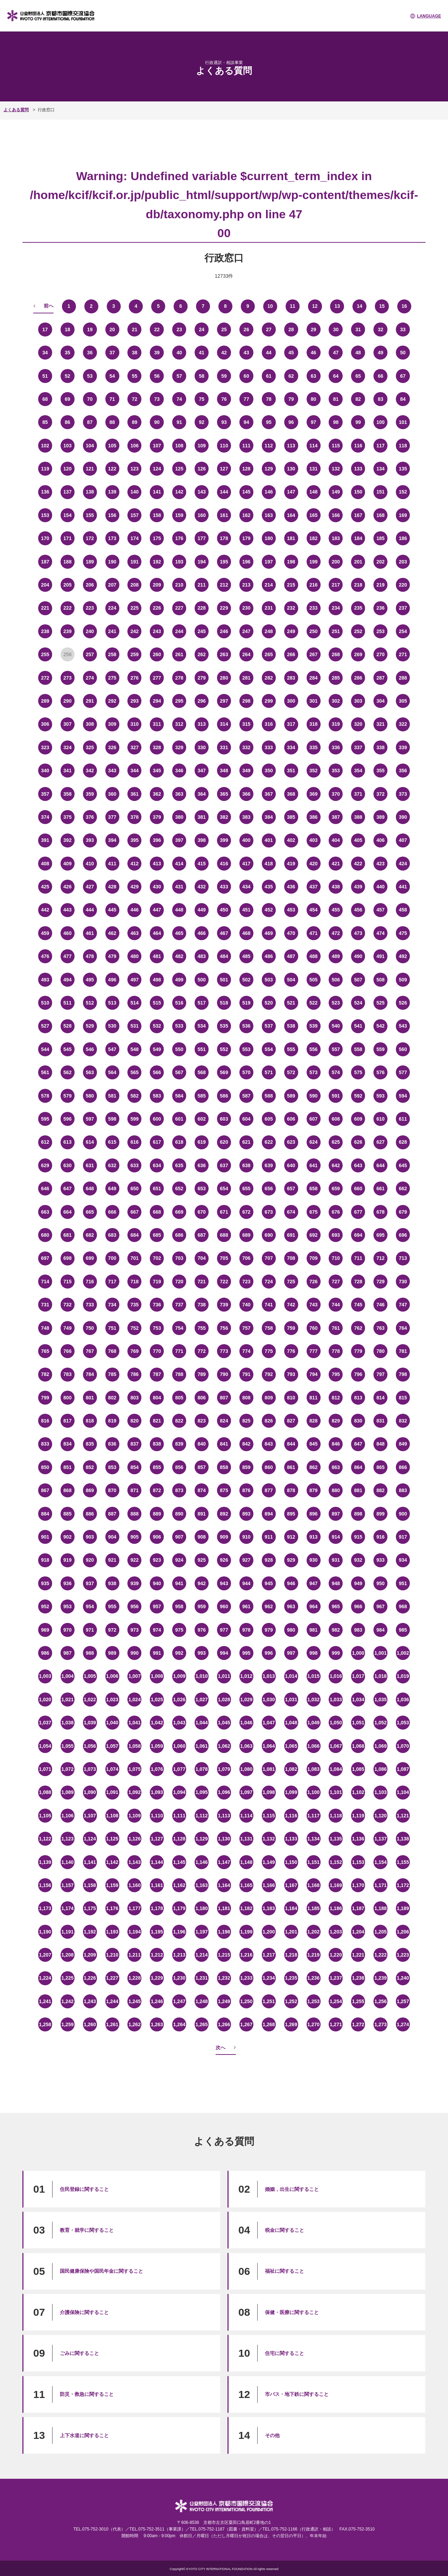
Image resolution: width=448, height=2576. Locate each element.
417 (246, 863)
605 (269, 1119)
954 (90, 1606)
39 (157, 352)
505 (313, 979)
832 (403, 1421)
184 (358, 538)
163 (269, 515)
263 (224, 654)
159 (179, 515)
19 (90, 329)
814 (381, 1397)
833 (45, 1444)
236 (381, 608)
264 (246, 654)
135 (403, 468)
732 (67, 1304)
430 (157, 886)
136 (45, 492)
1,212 (157, 1955)
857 (201, 1467)
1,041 (134, 1722)
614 (90, 1142)
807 (224, 1397)
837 (135, 1444)
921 (112, 1560)
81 (336, 399)
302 (336, 701)
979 (269, 1630)
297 (224, 701)
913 (313, 1537)
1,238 (358, 1978)
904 (112, 1537)
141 (157, 492)
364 (201, 794)
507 (358, 979)
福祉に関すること (284, 2271)
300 (291, 701)
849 (403, 1444)
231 (269, 608)
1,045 (224, 1722)
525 (381, 1003)
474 (381, 933)
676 (336, 1212)
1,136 (358, 1838)
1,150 (291, 1862)
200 (336, 562)
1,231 (202, 1978)
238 (45, 631)
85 (45, 422)
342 (90, 770)
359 (90, 794)
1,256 (380, 2001)
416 (224, 863)
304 (381, 701)
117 (381, 445)
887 (112, 1514)
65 (358, 376)
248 (269, 631)
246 (224, 631)
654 (224, 1188)
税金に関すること (284, 2230)
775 (269, 1351)
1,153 (358, 1862)
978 (246, 1630)
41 (201, 352)
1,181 (224, 1908)
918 (45, 1560)
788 (179, 1374)
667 (135, 1212)
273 (67, 678)
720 (179, 1281)
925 (201, 1560)
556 (313, 1049)
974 (157, 1630)
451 (246, 910)
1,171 (380, 1885)
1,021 (67, 1699)
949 (358, 1583)
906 (157, 1537)
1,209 (90, 1955)
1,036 (403, 1699)
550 (179, 1049)
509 (403, 979)
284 (313, 678)
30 (336, 329)
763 (381, 1328)
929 (291, 1560)
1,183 (268, 1908)
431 (179, 886)
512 (90, 1003)
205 (67, 585)
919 (67, 1560)
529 (90, 1026)
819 (112, 1421)
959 (201, 1606)
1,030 (268, 1699)
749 (67, 1328)
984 (381, 1630)
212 (224, 585)
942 (201, 1583)
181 (291, 538)
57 (179, 376)
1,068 (358, 1746)
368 (291, 794)
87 (90, 422)
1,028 (224, 1699)
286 (358, 678)
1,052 (380, 1722)
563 (90, 1072)
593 (381, 1096)
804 (157, 1397)
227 (179, 608)
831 (381, 1421)
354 (358, 770)
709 (313, 1258)
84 (403, 399)
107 (157, 445)
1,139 (45, 1862)
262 (201, 654)
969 (45, 1630)
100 (381, 422)
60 (246, 376)
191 (135, 562)
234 (336, 608)
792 (269, 1374)
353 (336, 770)
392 (67, 840)
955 (112, 1606)
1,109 (134, 1815)
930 (313, 1560)
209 (157, 585)
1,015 (313, 1676)
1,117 (313, 1815)
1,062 (224, 1746)
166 (336, 515)
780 (381, 1351)
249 (291, 631)
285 (336, 678)
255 (45, 654)
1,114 (246, 1815)
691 (291, 1235)
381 (201, 817)
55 (135, 376)
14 (360, 306)
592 (358, 1096)
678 (381, 1212)
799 (45, 1397)
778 (336, 1351)
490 (358, 956)
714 (45, 1281)
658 (313, 1188)
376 (90, 817)
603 (224, 1119)
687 (201, 1235)
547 (112, 1049)
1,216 (246, 1955)
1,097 (246, 1792)
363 (179, 794)
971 (90, 1630)
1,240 (403, 1978)
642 (336, 1165)
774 (246, 1351)
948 (336, 1583)
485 (246, 956)
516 (179, 1003)
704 (201, 1258)
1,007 (134, 1676)
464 (157, 933)
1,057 (112, 1746)
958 (179, 1606)
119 (45, 468)
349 (246, 770)
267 (313, 654)
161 (224, 515)
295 (179, 701)
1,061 (202, 1746)
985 (403, 1630)
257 (90, 654)
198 (291, 562)
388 (358, 817)
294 (157, 701)
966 (358, 1606)
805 (179, 1397)
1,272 (358, 2024)
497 (135, 979)
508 (381, 979)
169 (403, 515)
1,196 (179, 1932)
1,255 (358, 2001)
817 (67, 1421)
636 (201, 1165)
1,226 (90, 1978)
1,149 (268, 1862)
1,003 (45, 1676)
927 (246, 1560)
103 (67, 445)
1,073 (90, 1769)
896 (313, 1514)
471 (313, 933)
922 (135, 1560)
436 (291, 886)
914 (336, 1537)
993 (201, 1653)
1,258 (45, 2024)
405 (358, 840)
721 (201, 1281)
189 (90, 562)
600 (157, 1119)
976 (201, 1630)
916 (381, 1537)
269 (358, 654)
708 (291, 1258)
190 (112, 562)
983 (358, 1630)
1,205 (380, 1932)
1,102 (358, 1792)
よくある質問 (16, 109)
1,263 (157, 2024)
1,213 (179, 1955)
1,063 (246, 1746)
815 (403, 1397)
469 (269, 933)
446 (135, 910)
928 (269, 1560)
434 (246, 886)
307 (67, 724)
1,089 (67, 1792)
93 (224, 422)
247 (246, 631)
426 (67, 886)
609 (358, 1119)
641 (313, 1165)
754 (179, 1328)
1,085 (358, 1769)
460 (67, 933)
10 (270, 306)
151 (381, 492)
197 (269, 562)
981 (313, 1630)
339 (403, 747)
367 (269, 794)
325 (90, 747)
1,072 (67, 1769)
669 (179, 1212)
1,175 (90, 1908)
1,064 (268, 1746)
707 (269, 1258)
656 (269, 1188)
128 (246, 468)
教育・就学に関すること (87, 2230)
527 (45, 1026)
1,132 (268, 1838)
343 (112, 770)
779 (358, 1351)
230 (246, 608)
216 (313, 585)
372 (381, 794)
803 (135, 1397)
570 (246, 1072)
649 (112, 1188)
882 (381, 1490)
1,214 (202, 1955)
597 (90, 1119)
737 (179, 1304)
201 (358, 562)
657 (291, 1188)
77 (246, 399)
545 (67, 1049)
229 (224, 608)
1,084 (336, 1769)
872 (157, 1490)
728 (358, 1281)
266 (291, 654)
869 (90, 1490)
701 (135, 1258)
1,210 (112, 1955)
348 (224, 770)
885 (67, 1514)
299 (269, 701)
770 (157, 1351)
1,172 (403, 1885)
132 (336, 468)
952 (45, 1606)
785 (112, 1374)
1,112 (202, 1815)
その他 (272, 2435)
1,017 (358, 1676)
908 (201, 1537)
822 (179, 1421)
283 (291, 678)
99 (358, 422)
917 (403, 1537)
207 (112, 585)
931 (336, 1560)
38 (135, 352)
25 (224, 329)
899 (381, 1514)
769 (135, 1351)
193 (179, 562)
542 (381, 1026)
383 (246, 817)
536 (246, 1026)
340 (45, 770)
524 (358, 1003)
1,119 (358, 1815)
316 (269, 724)
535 (224, 1026)
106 (135, 445)
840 (201, 1444)
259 (135, 654)
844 (291, 1444)
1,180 (202, 1908)
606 (291, 1119)
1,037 (45, 1722)
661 (381, 1188)
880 (336, 1490)
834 (67, 1444)
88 (112, 422)
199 (313, 562)
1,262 (134, 2024)
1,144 (157, 1862)
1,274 (403, 2024)
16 (404, 306)
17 (45, 329)
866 (403, 1467)
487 (291, 956)
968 (403, 1606)
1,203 (336, 1932)
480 (135, 956)
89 (135, 422)
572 (291, 1072)
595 (45, 1119)
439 (358, 886)
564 (112, 1072)
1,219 (313, 1955)
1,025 (157, 1699)
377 (112, 817)
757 (246, 1328)
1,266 (224, 2024)
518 (224, 1003)
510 (45, 1003)
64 (336, 376)
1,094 (179, 1792)
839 (179, 1444)
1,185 (313, 1908)
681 (67, 1235)
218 (358, 585)
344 (135, 770)
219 (381, 585)
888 (135, 1514)
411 (112, 863)
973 (135, 1630)
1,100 (313, 1792)
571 (269, 1072)
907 (179, 1537)
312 (179, 724)
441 (403, 886)
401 (269, 840)
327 (135, 747)
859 (246, 1467)
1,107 (90, 1815)
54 (112, 376)
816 (45, 1421)
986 (45, 1653)
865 (381, 1467)
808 (246, 1397)
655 (246, 1188)
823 (201, 1421)
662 (403, 1188)
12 (315, 306)
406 (381, 840)
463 (135, 933)
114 (313, 445)
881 (358, 1490)
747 (403, 1304)
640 (291, 1165)
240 (90, 631)
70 (90, 399)
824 (224, 1421)
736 (157, 1304)
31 (358, 329)
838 (157, 1444)
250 (313, 631)
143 (201, 492)
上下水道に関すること (84, 2435)
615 (112, 1142)
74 (179, 399)
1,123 (67, 1838)
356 (403, 770)
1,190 (45, 1932)
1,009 (179, 1676)
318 (313, 724)
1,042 (157, 1722)
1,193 (112, 1932)
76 (224, 399)
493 (45, 979)
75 (201, 399)
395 (135, 840)
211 (201, 585)
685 (157, 1235)
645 (403, 1165)
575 (358, 1072)
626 (358, 1142)
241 (112, 631)
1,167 (291, 1885)
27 (269, 329)
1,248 (202, 2001)
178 (224, 538)
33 (403, 329)
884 (45, 1514)
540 (336, 1026)
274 (90, 678)
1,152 (336, 1862)
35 (67, 352)
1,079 (224, 1769)
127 (224, 468)
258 (112, 654)
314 (224, 724)
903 (90, 1537)
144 (224, 492)
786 (135, 1374)
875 (224, 1490)
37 (112, 352)
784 (90, 1374)
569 (224, 1072)
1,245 (134, 2001)
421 (336, 863)
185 (381, 538)
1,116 (291, 1815)
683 (112, 1235)
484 (224, 956)
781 (403, 1351)
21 (135, 329)
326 (112, 747)
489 (336, 956)
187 (45, 562)
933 (381, 1560)
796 (358, 1374)
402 (291, 840)
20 (112, 329)
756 (224, 1328)
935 (45, 1583)
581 (112, 1096)
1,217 (268, 1955)
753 (157, 1328)
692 (313, 1235)
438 (336, 886)
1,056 (90, 1746)
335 (313, 747)
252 (358, 631)
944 (246, 1583)
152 (403, 492)
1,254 (336, 2001)
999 (336, 1653)
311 (157, 724)
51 (45, 376)
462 (112, 933)
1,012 (246, 1676)
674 (291, 1212)
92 (201, 422)
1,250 (246, 2001)
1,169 (336, 1885)
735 (135, 1304)
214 (269, 585)
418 (269, 863)
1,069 (380, 1746)
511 (67, 1003)
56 (157, 376)
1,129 (202, 1838)
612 (45, 1142)
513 (112, 1003)
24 (201, 329)
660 (358, 1188)
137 (67, 492)
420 (313, 863)
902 (67, 1537)
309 (112, 724)
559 (381, 1049)
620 (224, 1142)
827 (291, 1421)
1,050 (336, 1722)
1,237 (336, 1978)
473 (358, 933)
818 (90, 1421)
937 (90, 1583)
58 (201, 376)
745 (358, 1304)
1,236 (313, 1978)
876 (246, 1490)
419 (291, 863)
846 (336, 1444)
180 (269, 538)
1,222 (380, 1955)
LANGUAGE (429, 16)
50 (403, 352)
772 (201, 1351)
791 (246, 1374)
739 (224, 1304)
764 (403, 1328)
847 (358, 1444)
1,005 (90, 1676)
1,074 (112, 1769)
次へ (220, 2047)
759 (291, 1328)
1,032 (313, 1699)
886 (90, 1514)
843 (269, 1444)
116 (358, 445)
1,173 (45, 1908)
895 (291, 1514)
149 (336, 492)
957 (157, 1606)
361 (135, 794)
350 (269, 770)
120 (67, 468)
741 (269, 1304)
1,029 (246, 1699)
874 (201, 1490)
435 (269, 886)
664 (67, 1212)
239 (67, 631)
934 (403, 1560)
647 (67, 1188)
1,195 (157, 1932)
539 (313, 1026)
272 (45, 678)
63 (313, 376)
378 (135, 817)
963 (291, 1606)
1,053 (403, 1722)
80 (313, 399)
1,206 (403, 1932)
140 (135, 492)
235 (358, 608)
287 (381, 678)
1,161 (157, 1885)
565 (135, 1072)
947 (313, 1583)
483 (201, 956)
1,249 (224, 2001)
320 (358, 724)
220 (403, 585)
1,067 (336, 1746)
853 (112, 1467)
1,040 (112, 1722)
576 (381, 1072)
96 (291, 422)
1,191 (67, 1932)
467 (224, 933)
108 (179, 445)
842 (246, 1444)
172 (90, 538)
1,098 (268, 1792)
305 (403, 701)
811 (313, 1397)
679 (403, 1212)
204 (45, 585)
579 (67, 1096)
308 (90, 724)
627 (381, 1142)
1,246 (157, 2001)
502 (246, 979)
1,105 (45, 1815)
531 (135, 1026)
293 (135, 701)
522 (313, 1003)
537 (269, 1026)
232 (291, 608)
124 (157, 468)
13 (337, 306)
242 (135, 631)
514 (135, 1003)
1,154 (380, 1862)
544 (45, 1049)
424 (403, 863)
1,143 (134, 1862)
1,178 (157, 1908)
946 (291, 1583)
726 (313, 1281)
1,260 (90, 2024)
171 (67, 538)
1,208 (67, 1955)
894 (269, 1514)
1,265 (202, 2024)
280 (224, 678)
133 (358, 468)
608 (336, 1119)
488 (313, 956)
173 (112, 538)
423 (381, 863)
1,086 (380, 1769)
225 (135, 608)
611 (403, 1119)
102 (45, 445)
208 (135, 585)
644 (381, 1165)
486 (269, 956)
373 (403, 794)
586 (224, 1096)
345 (157, 770)
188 (67, 562)
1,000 (358, 1653)
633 (135, 1165)
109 (201, 445)
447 (157, 910)
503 (269, 979)
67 (403, 376)
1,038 (67, 1722)
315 (246, 724)
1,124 (90, 1838)
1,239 (380, 1978)
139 (112, 492)
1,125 (112, 1838)
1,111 (179, 1815)
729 (381, 1281)
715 (67, 1281)
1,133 (291, 1838)
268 (336, 654)
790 (224, 1374)
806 (201, 1397)
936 (67, 1583)
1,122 (45, 1838)
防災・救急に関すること (87, 2394)
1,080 (246, 1769)
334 (291, 747)
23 (179, 329)
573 (313, 1072)
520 (269, 1003)
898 (358, 1514)
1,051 (358, 1722)
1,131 (246, 1838)
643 (358, 1165)
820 (135, 1421)
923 (157, 1560)
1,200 (268, 1932)
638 (246, 1165)
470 (291, 933)
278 (179, 678)
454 (313, 910)
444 (90, 910)
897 (336, 1514)
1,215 (224, 1955)
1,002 (403, 1653)
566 (157, 1072)
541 (358, 1026)
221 (45, 608)
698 (67, 1258)
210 (179, 585)
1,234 (268, 1978)
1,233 (246, 1978)
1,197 (202, 1932)
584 (179, 1096)
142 (179, 492)
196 (246, 562)
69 (67, 399)
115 (336, 445)
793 (291, 1374)
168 (381, 515)
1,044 (202, 1722)
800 (67, 1397)
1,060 (179, 1746)
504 (291, 979)
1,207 (45, 1955)
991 (157, 1653)
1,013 (268, 1676)
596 (67, 1119)
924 (179, 1560)
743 (313, 1304)
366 (246, 794)
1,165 (246, 1885)
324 (67, 747)
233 (313, 608)
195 (224, 562)
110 (224, 445)
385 (291, 817)
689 (246, 1235)
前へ (49, 305)
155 (90, 515)
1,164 (224, 1885)
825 (246, 1421)
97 (313, 422)
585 (201, 1096)
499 (179, 979)
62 (291, 376)
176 (179, 538)
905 (135, 1537)
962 (269, 1606)
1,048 (291, 1722)
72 (135, 399)
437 (313, 886)
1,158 (90, 1885)
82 (358, 399)
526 (403, 1003)
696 (403, 1235)
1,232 (224, 1978)
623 (291, 1142)
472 (336, 933)
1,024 (134, 1699)
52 (67, 376)
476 (45, 956)
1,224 (45, 1978)
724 (269, 1281)
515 (157, 1003)
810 (291, 1397)
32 (380, 329)
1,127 (157, 1838)
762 (358, 1328)
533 (179, 1026)
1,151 (313, 1862)
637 (224, 1165)
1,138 (403, 1838)
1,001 (380, 1653)
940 (157, 1583)
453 (291, 910)
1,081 (268, 1769)
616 (135, 1142)
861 (291, 1467)
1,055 (67, 1746)
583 (157, 1096)
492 (403, 956)
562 (67, 1072)
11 (292, 306)
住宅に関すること (284, 2353)
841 (224, 1444)
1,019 (403, 1676)
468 (246, 933)
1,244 (112, 2001)
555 (291, 1049)
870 (112, 1490)
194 (201, 562)
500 (201, 979)
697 (45, 1258)
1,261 (112, 2024)
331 (224, 747)
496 (112, 979)
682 (90, 1235)
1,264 (179, 2024)
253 (381, 631)
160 (201, 515)
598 (112, 1119)
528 (67, 1026)
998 (313, 1653)
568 (201, 1072)
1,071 (45, 1769)
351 (291, 770)
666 (112, 1212)
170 (45, 538)
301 (313, 701)
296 (201, 701)
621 (246, 1142)
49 (380, 352)
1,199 (246, 1932)
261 (179, 654)
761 (336, 1328)
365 (224, 794)
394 (112, 840)
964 (313, 1606)
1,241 (45, 2001)
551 (201, 1049)
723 (246, 1281)
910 (246, 1537)
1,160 (134, 1885)
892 (224, 1514)
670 (201, 1212)
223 (90, 608)
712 (381, 1258)
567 (179, 1072)
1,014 (291, 1676)
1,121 (403, 1815)
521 (291, 1003)
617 (157, 1142)
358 (67, 794)
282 (269, 678)
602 (201, 1119)
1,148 (246, 1862)
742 (291, 1304)
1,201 (291, 1932)
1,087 (403, 1769)
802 (112, 1397)
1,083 (313, 1769)
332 (246, 747)
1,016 (336, 1676)
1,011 (224, 1676)
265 (269, 654)
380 (179, 817)
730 (403, 1281)
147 (291, 492)
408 (45, 863)
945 (269, 1583)
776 (291, 1351)
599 (135, 1119)
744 (336, 1304)
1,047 (268, 1722)
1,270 (313, 2024)
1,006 (112, 1676)
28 (291, 329)
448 (179, 910)
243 (157, 631)
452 (269, 910)
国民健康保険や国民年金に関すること (101, 2271)
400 (246, 840)
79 (291, 399)
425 (45, 886)
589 (291, 1096)
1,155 (403, 1862)
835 (90, 1444)
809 (269, 1397)
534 (201, 1026)
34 (45, 352)
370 (336, 794)
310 (135, 724)
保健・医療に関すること (292, 2312)
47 (336, 352)
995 (246, 1653)
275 (112, 678)
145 (246, 492)
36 (90, 352)
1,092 (134, 1792)
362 (157, 794)
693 (336, 1235)
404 (336, 840)
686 (179, 1235)
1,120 (380, 1815)
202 (381, 562)
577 (403, 1072)
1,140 (67, 1862)
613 (67, 1142)
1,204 (358, 1932)
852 (90, 1467)
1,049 (313, 1722)
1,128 (179, 1838)
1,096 (224, 1792)
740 (246, 1304)
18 (67, 329)
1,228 (134, 1978)
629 (45, 1165)
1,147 (224, 1862)
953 (67, 1606)
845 (313, 1444)
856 (179, 1467)
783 (67, 1374)
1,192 (90, 1932)
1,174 (67, 1908)
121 (90, 468)
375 (67, 817)
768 (112, 1351)
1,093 (157, 1792)
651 (157, 1188)
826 (269, 1421)
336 (336, 747)
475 (403, 933)
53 (90, 376)
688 (224, 1235)
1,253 (313, 2001)
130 (291, 468)
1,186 (336, 1908)
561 (45, 1072)
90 (157, 422)
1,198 (224, 1932)
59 (224, 376)
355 (381, 770)
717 (112, 1281)
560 (403, 1049)
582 (135, 1096)
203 (403, 562)
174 (135, 538)
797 (381, 1374)
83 (380, 399)
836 (112, 1444)
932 (358, 1560)
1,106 (67, 1815)
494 (67, 979)
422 (358, 863)
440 (381, 886)
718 (135, 1281)
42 (224, 352)
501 (224, 979)
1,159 (112, 1885)
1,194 (134, 1932)
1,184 (291, 1908)
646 (45, 1188)
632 (112, 1165)
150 (358, 492)
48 (358, 352)
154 (67, 515)
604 (246, 1119)
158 (157, 515)
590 (313, 1096)
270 (381, 654)
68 (45, 399)
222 (67, 608)
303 (358, 701)
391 (45, 840)
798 (403, 1374)
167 (358, 515)
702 (157, 1258)
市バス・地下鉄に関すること (297, 2394)
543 (403, 1026)
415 (201, 863)
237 (403, 608)
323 (45, 747)
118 (403, 445)
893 (246, 1514)
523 (336, 1003)
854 (135, 1467)
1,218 (291, 1955)
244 (179, 631)
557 (336, 1049)
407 (403, 840)
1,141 (90, 1862)
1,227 (112, 1978)
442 (45, 910)
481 (157, 956)
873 (179, 1490)
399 (224, 840)
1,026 (179, 1699)
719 (157, 1281)
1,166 (268, 1885)
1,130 (224, 1838)
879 (313, 1490)
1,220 (336, 1955)
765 (45, 1351)
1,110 (157, 1815)
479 (112, 956)
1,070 (403, 1746)
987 (67, 1653)
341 (67, 770)
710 (336, 1258)
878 (291, 1490)
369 (313, 794)
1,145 (179, 1862)
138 (90, 492)
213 (246, 585)
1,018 (380, 1676)
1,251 (268, 2001)
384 (269, 817)
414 (179, 863)
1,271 (336, 2024)
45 (291, 352)
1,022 (90, 1699)
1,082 (291, 1769)
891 (201, 1514)
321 (381, 724)
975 (179, 1630)
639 (269, 1165)
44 (269, 352)
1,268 (268, 2024)
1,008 (157, 1676)
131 (313, 468)
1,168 (313, 1885)
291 (90, 701)
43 (246, 352)
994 (224, 1653)
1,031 (291, 1699)
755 (201, 1328)
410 (90, 863)
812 (336, 1397)
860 (269, 1467)
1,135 (336, 1838)
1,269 (291, 2024)
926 (224, 1560)
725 (291, 1281)
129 (269, 468)
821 (157, 1421)
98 (336, 422)
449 (201, 910)
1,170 (358, 1885)
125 (179, 468)
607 (313, 1119)
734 (112, 1304)
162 (246, 515)
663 (45, 1212)
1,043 (179, 1722)
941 (179, 1583)
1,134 (313, 1838)
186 (403, 538)
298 (246, 701)
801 (90, 1397)
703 (179, 1258)
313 (201, 724)
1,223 (403, 1955)
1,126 (134, 1838)
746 (381, 1304)
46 (313, 352)
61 (269, 376)
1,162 (179, 1885)
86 (67, 422)
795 (336, 1374)
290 (67, 701)
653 (201, 1188)
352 (313, 770)
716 (90, 1281)
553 (246, 1049)
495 (90, 979)
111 (246, 445)
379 (157, 817)
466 (201, 933)
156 (112, 515)
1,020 (45, 1699)
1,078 (202, 1769)
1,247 (179, 2001)
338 (381, 747)
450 (224, 910)
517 (201, 1003)
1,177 (134, 1908)
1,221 (358, 1955)
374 (45, 817)
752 (135, 1328)
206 (90, 585)
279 (201, 678)
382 (224, 817)
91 (179, 422)
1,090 (90, 1792)
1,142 (112, 1862)
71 (112, 399)
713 (403, 1258)
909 (224, 1537)
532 (157, 1026)
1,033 (336, 1699)
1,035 (380, 1699)
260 (157, 654)
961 (246, 1606)
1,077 (179, 1769)
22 (157, 329)
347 (201, 770)
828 (313, 1421)
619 (201, 1142)
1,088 (45, 1792)
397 (179, 840)
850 (45, 1467)
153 (45, 515)
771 (179, 1351)
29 (313, 329)
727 (336, 1281)
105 (112, 445)
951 (403, 1583)
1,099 (291, 1792)
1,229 (157, 1978)
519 (246, 1003)
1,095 (202, 1792)
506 (336, 979)
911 (269, 1537)
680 (45, 1235)
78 (269, 399)
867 (45, 1490)
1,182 (246, 1908)
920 (90, 1560)
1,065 (291, 1746)
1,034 (358, 1699)
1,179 (179, 1908)
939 (135, 1583)
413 (157, 863)
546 (90, 1049)
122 (112, 468)
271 (403, 654)
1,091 (112, 1792)
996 (269, 1653)
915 (358, 1537)
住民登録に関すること (84, 2189)
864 (358, 1467)
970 (67, 1630)
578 (45, 1096)
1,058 (134, 1746)
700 (112, 1258)
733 (90, 1304)
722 (224, 1281)
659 (336, 1188)
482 (179, 956)
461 (90, 933)
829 (336, 1421)
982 (336, 1630)
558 (358, 1049)
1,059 (157, 1746)
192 (157, 562)
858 (224, 1467)
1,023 (112, 1699)
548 (135, 1049)
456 (358, 910)
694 (358, 1235)
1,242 (67, 2001)
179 (246, 538)
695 (381, 1235)
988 (90, 1653)
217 (336, 585)
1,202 (313, 1932)
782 (45, 1374)
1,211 (134, 1955)
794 (313, 1374)
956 (135, 1606)
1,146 (202, 1862)
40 (179, 352)
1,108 (112, 1815)
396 (157, 840)
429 (135, 886)
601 (179, 1119)
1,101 (336, 1792)
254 (403, 631)
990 (135, 1653)
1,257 (403, 2001)
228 (201, 608)
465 (179, 933)
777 (313, 1351)
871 (135, 1490)
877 (269, 1490)
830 (358, 1421)
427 (90, 886)
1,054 (45, 1746)
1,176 (112, 1908)
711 (358, 1258)
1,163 (202, 1885)
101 (403, 422)
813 (358, 1397)
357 (45, 794)
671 (224, 1212)
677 (358, 1212)
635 (179, 1165)
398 (201, 840)
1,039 (90, 1722)
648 (90, 1188)
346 (179, 770)
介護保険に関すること (84, 2312)
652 (179, 1188)
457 (381, 910)
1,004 (67, 1676)
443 (67, 910)
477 (67, 956)
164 (291, 515)
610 (381, 1119)
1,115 (268, 1815)
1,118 (336, 1815)
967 (381, 1606)
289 (45, 701)
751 (112, 1328)
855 (157, 1467)
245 (201, 631)
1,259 (67, 2024)
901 (45, 1537)
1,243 (90, 2001)
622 (269, 1142)
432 (201, 886)
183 (336, 538)
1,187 (358, 1908)
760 (313, 1328)
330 (201, 747)
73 (157, 399)
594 (403, 1096)
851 (67, 1467)
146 (269, 492)
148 (313, 492)
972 (112, 1630)
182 (313, 538)
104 (90, 445)
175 (157, 538)
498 (157, 979)
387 (336, 817)
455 (336, 910)
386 (313, 817)
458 (403, 910)
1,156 (45, 1885)
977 (224, 1630)
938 (112, 1583)
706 (246, 1258)
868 (67, 1490)
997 (291, 1653)
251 (336, 631)
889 (157, 1514)
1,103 (380, 1792)
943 (224, 1583)
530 (112, 1026)
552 (224, 1049)
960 (224, 1606)
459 (45, 933)
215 (291, 585)
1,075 (134, 1769)
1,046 (246, 1722)
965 (336, 1606)
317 (291, 724)
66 (380, 376)
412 (135, 863)
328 (157, 747)
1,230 (179, 1978)
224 (112, 608)
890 (179, 1514)
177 (201, 538)
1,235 (291, 1978)
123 (135, 468)
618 (179, 1142)
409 (67, 863)
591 (336, 1096)
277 (157, 678)
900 (403, 1514)
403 (313, 840)
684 (135, 1235)
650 (135, 1188)
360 (112, 794)
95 (269, 422)
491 (381, 956)
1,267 (246, 2024)
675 (313, 1212)
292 (112, 701)
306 (45, 724)
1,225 (67, 1978)
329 (179, 747)
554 (269, 1049)
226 (157, 608)
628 (403, 1142)
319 (336, 724)
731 (45, 1304)
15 (382, 306)
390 (403, 817)
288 (403, 678)
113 (291, 445)
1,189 (403, 1908)
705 (224, 1258)
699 (90, 1258)
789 (201, 1374)
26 (246, 329)
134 (381, 468)
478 (90, 956)
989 (112, 1653)
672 (246, 1212)
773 (224, 1351)
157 (135, 515)
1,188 (380, 1908)
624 (313, 1142)
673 (269, 1212)
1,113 (224, 1815)
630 (67, 1165)
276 (135, 678)
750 (90, 1328)
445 (112, 910)
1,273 (380, 2024)
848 (381, 1444)
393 (90, 840)
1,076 (157, 1769)
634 (157, 1165)
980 (291, 1630)
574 (336, 1072)
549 (157, 1049)
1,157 (67, 1885)
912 (291, 1537)
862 (313, 1467)
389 (381, 817)
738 (201, 1304)
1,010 (202, 1676)
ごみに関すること (79, 2353)
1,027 (202, 1699)
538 (291, 1026)
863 (336, 1467)
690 (269, 1235)
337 (358, 747)
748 (45, 1328)
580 (90, 1096)
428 (112, 886)
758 (269, 1328)
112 (269, 445)
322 (403, 724)
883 (403, 1490)
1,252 (291, 2001)
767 (90, 1351)
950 (381, 1583)
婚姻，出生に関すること (292, 2189)
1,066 (313, 1746)
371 (358, 794)
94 (246, 422)
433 (224, 886)
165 (313, 515)
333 (269, 747)
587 (246, 1096)
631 (90, 1165)
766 (67, 1351)
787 (157, 1374)
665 (90, 1212)
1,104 (403, 1792)
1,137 (380, 1838)
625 (336, 1142)
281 (246, 678)
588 (269, 1096)
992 (179, 1653)
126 (201, 468)
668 (157, 1212)
